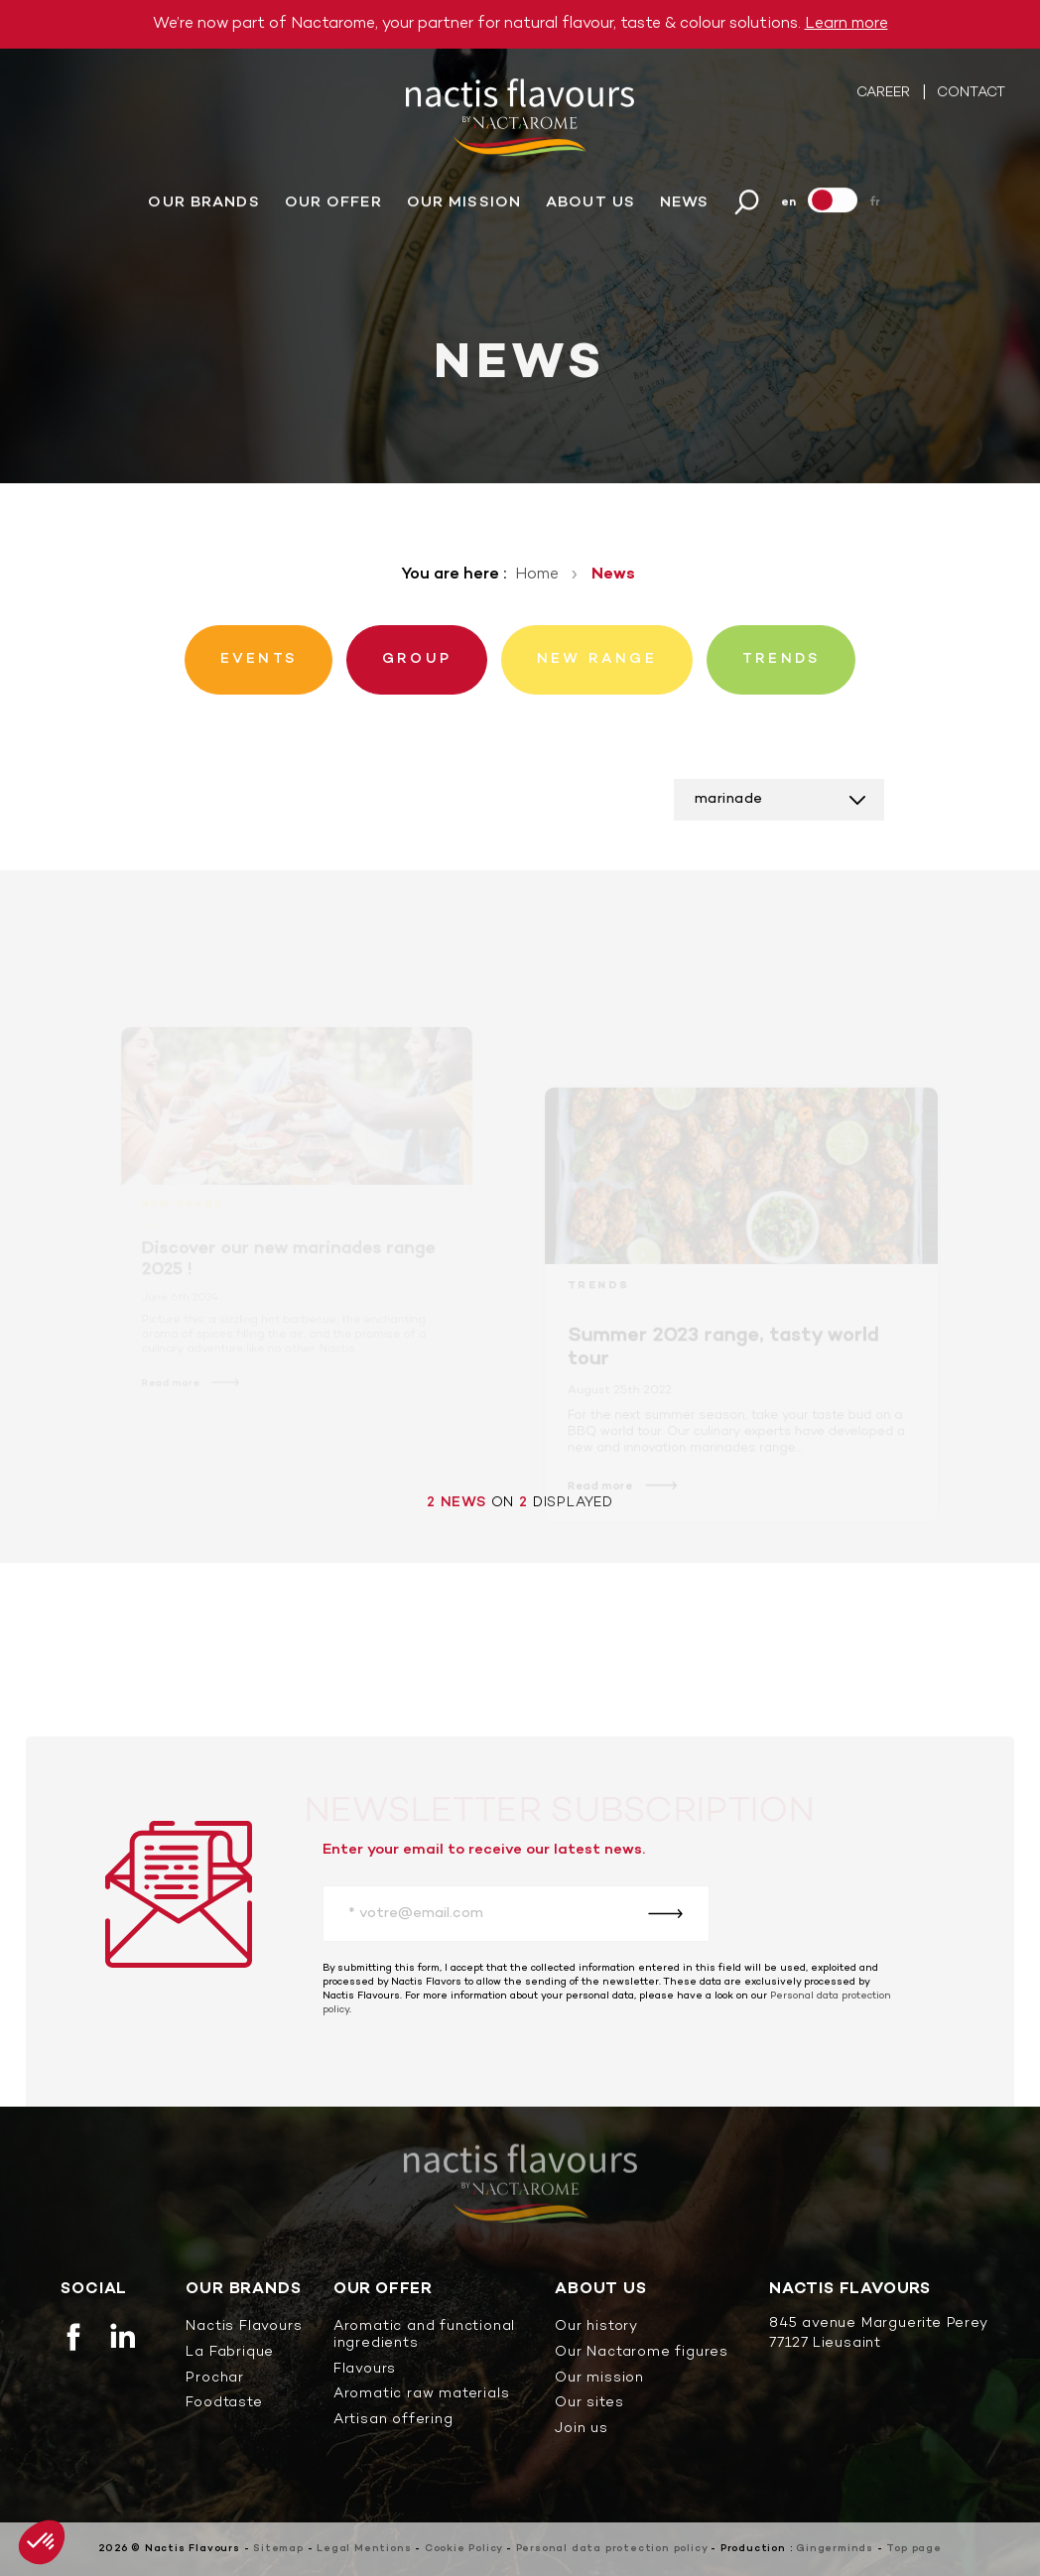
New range (183, 1214)
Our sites (589, 2403)
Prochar (215, 2379)
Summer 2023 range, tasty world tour (724, 1360)
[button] (41, 2542)
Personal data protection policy (612, 2548)
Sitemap (278, 2548)
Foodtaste (224, 2403)
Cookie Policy (463, 2548)
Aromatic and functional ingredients (424, 2336)
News (684, 203)
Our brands (203, 203)
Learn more (846, 24)
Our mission (464, 203)
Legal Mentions (364, 2548)
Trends (600, 1299)
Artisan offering (393, 2420)
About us (590, 203)
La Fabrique (230, 2353)
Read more (171, 1390)
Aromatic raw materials (421, 2394)
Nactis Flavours (244, 2327)
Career (885, 93)
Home (537, 574)
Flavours (364, 2370)
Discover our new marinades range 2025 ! (288, 1267)
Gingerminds (834, 2548)
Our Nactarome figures (641, 2353)
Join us (581, 2429)
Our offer (333, 203)
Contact (971, 93)
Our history (596, 2327)
